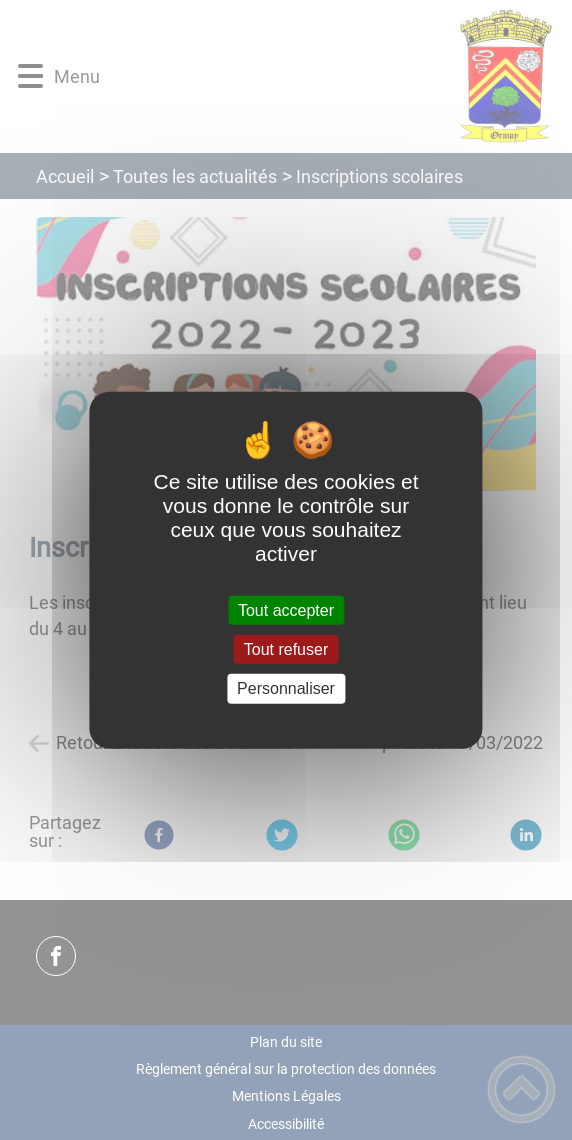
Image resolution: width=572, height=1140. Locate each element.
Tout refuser (286, 649)
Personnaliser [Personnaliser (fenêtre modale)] (286, 688)
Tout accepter (286, 610)
